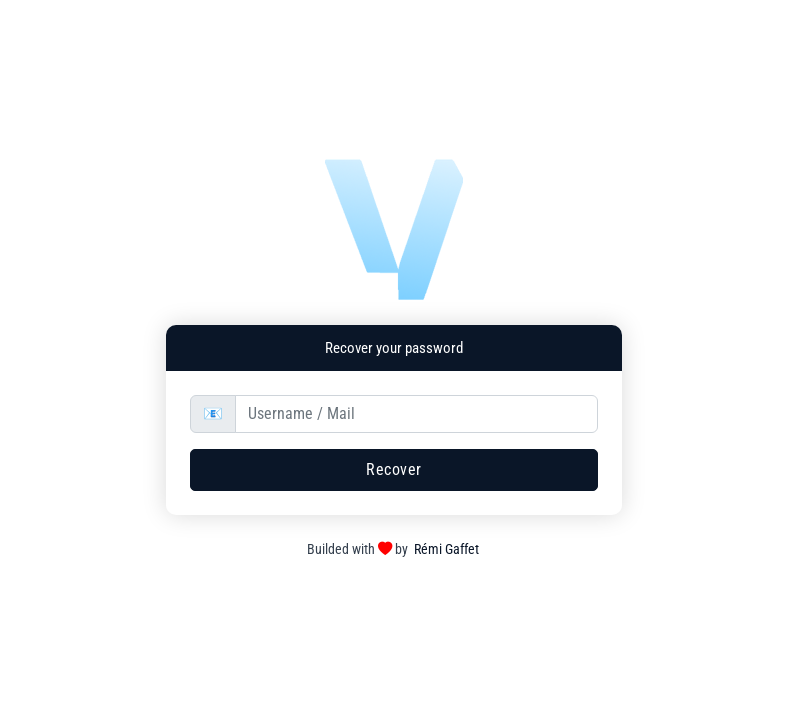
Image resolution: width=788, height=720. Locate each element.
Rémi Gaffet (446, 549)
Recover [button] (394, 469)
